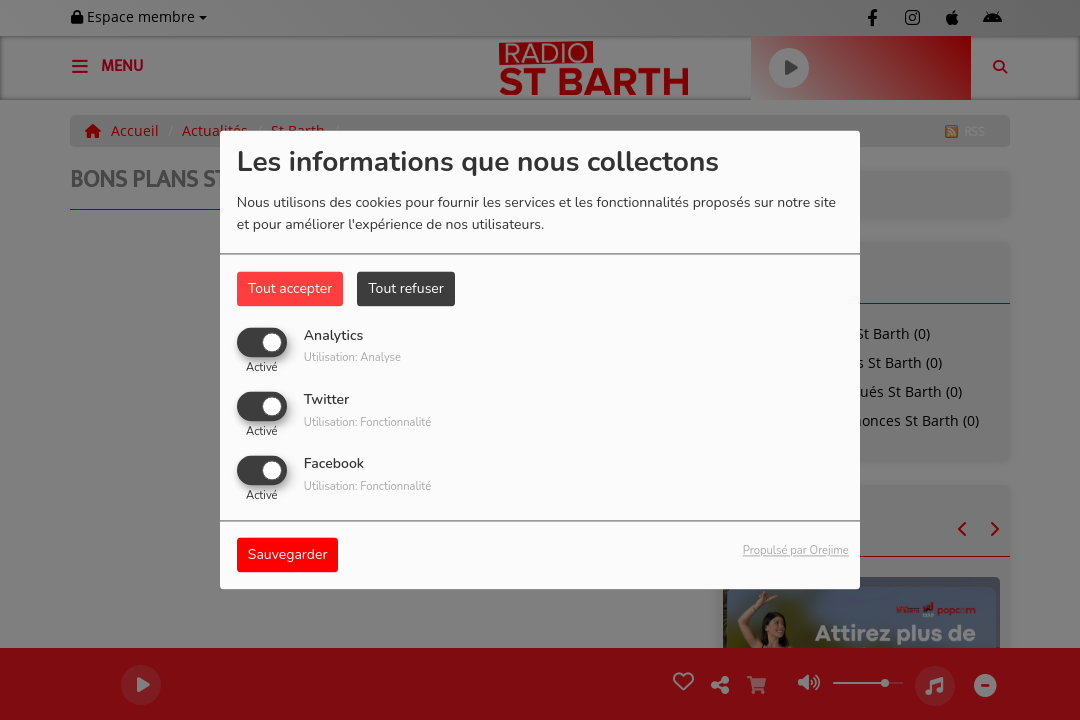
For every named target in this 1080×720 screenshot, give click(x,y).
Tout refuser (406, 288)
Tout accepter (290, 288)
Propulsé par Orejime (796, 551)
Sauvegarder (288, 555)
